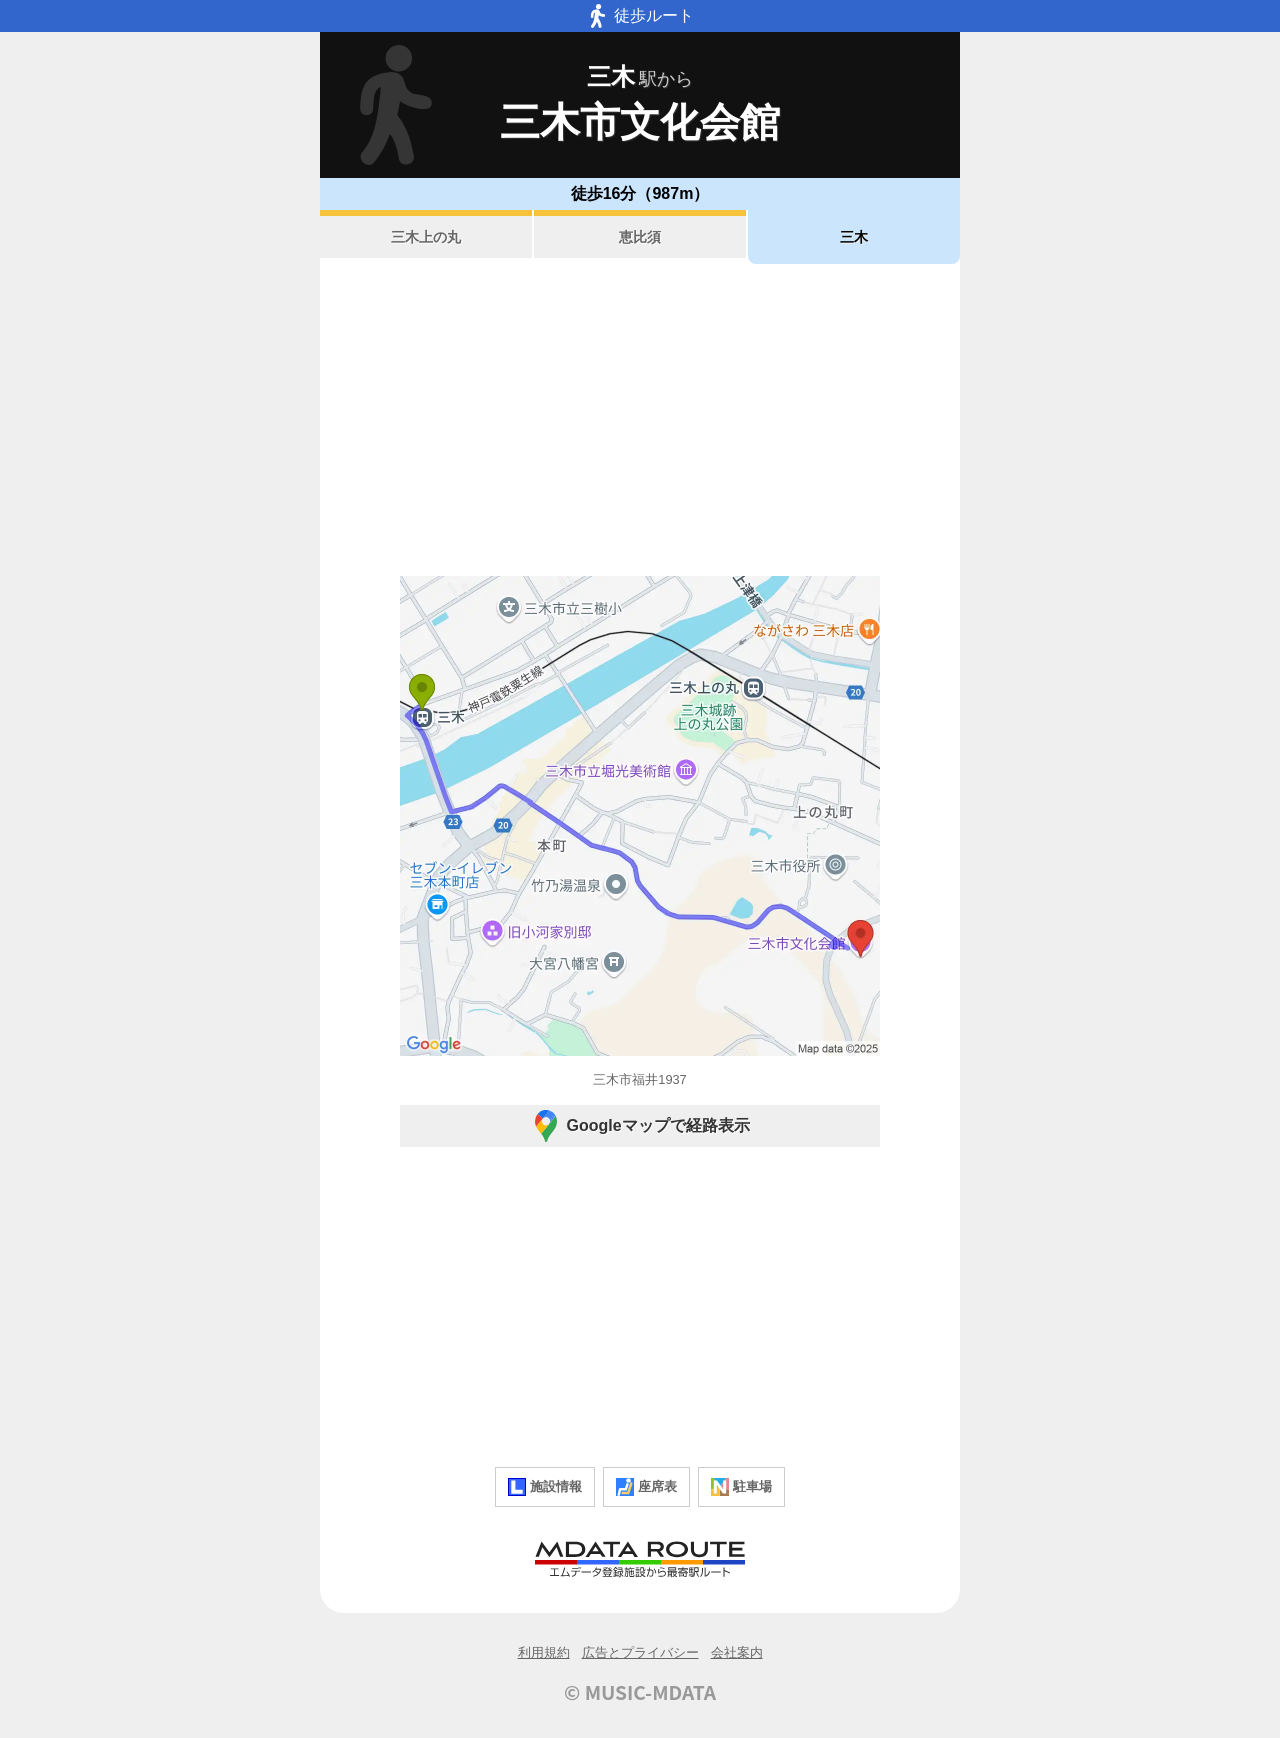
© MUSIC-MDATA (640, 1692)
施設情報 (545, 1487)
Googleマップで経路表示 (639, 1126)
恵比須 (640, 237)
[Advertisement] (640, 420)
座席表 (646, 1487)
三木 (854, 237)
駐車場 (741, 1487)
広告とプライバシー (640, 1652)
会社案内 (737, 1652)
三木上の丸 (426, 237)
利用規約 (544, 1652)
